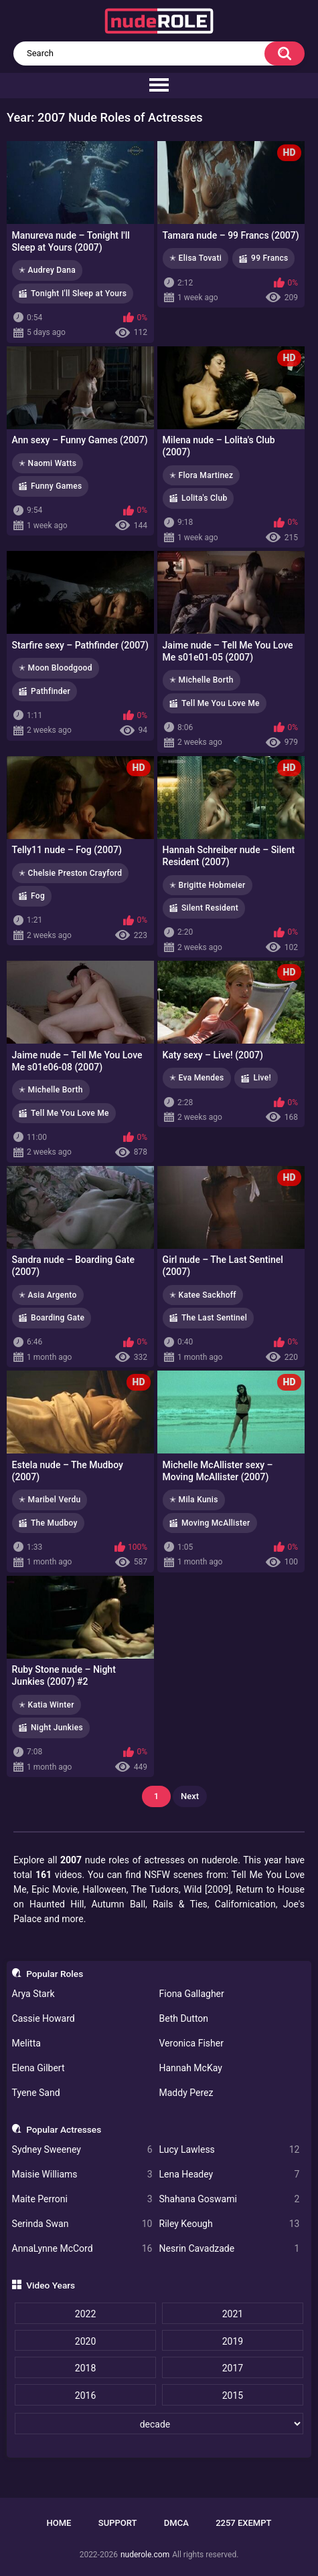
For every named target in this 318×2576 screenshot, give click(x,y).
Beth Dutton (184, 2018)
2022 (85, 2314)
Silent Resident (209, 908)
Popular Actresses (63, 2129)
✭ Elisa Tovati (195, 258)
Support (117, 2523)
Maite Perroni (82, 2199)
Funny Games (56, 486)
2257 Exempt (243, 2523)
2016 (85, 2395)
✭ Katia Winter (46, 1705)
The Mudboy (54, 1523)
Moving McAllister (215, 1523)
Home (59, 2523)
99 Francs (269, 258)
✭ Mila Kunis (193, 1499)
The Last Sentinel (214, 1317)
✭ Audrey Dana (47, 270)
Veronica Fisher (191, 2043)
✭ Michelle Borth (201, 680)
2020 (85, 2341)
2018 (85, 2368)
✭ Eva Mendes (196, 1077)
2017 (232, 2368)
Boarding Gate (57, 1317)
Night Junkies (57, 1727)
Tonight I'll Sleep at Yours (79, 293)
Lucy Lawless (229, 2149)
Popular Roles (54, 1973)
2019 (232, 2341)
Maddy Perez (186, 2092)
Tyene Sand (36, 2092)
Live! (262, 1077)
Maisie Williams (82, 2174)
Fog (38, 896)
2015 (232, 2395)
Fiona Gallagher (191, 1993)
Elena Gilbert (38, 2068)
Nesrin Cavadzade (229, 2248)
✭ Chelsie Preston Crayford (70, 873)
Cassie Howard (43, 2018)
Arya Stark (33, 1993)
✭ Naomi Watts (47, 463)
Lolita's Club (204, 498)
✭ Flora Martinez (201, 475)
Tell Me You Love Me (220, 703)
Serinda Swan (82, 2224)
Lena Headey (229, 2174)
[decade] (159, 2423)
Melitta (26, 2043)
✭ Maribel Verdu (49, 1499)
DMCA (176, 2523)
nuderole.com (145, 2554)
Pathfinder (50, 691)
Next (190, 1796)
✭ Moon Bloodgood (55, 668)
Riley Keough (229, 2224)
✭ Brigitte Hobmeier (207, 885)
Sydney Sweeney (82, 2149)
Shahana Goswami (229, 2199)
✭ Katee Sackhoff (202, 1295)
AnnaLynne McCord (82, 2248)
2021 (232, 2314)
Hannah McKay (190, 2068)
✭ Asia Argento (48, 1295)
